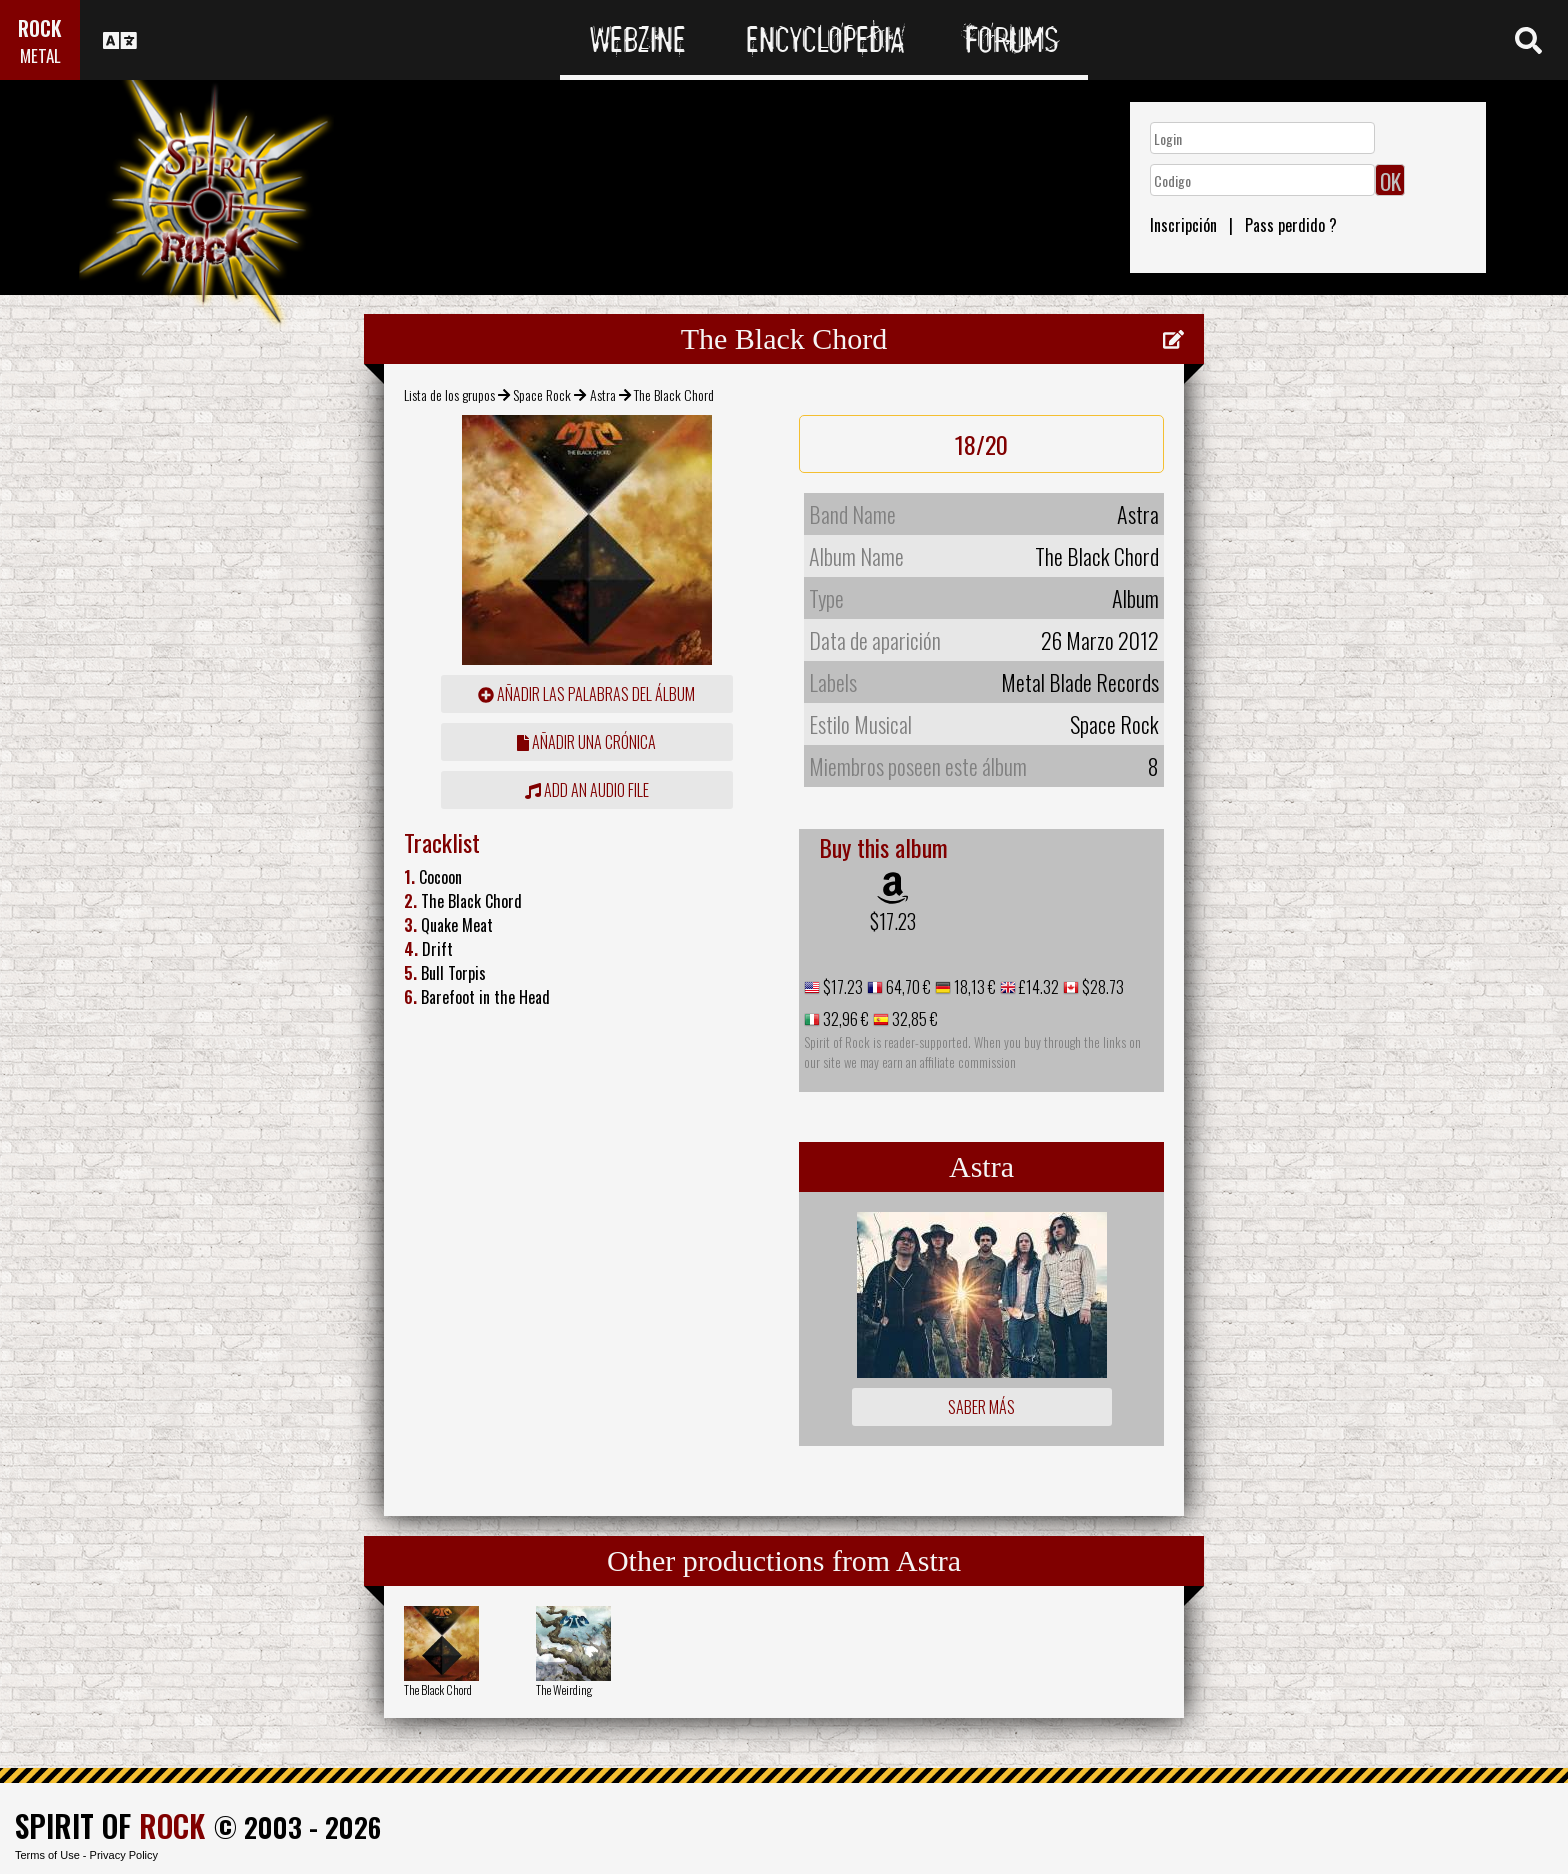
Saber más (981, 1407)
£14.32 (1037, 987)
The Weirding (564, 1689)
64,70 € (907, 987)
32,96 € (844, 1019)
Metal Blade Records (1080, 682)
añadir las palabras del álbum (586, 694)
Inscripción (1183, 225)
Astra (603, 394)
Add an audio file (587, 790)
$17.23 (893, 921)
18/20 (981, 444)
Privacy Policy (124, 1855)
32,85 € (913, 1019)
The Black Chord (438, 1689)
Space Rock (542, 394)
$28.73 (1101, 987)
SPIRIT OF (110, 1825)
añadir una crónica (586, 742)
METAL (40, 55)
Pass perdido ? (1291, 225)
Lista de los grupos (449, 394)
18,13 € (973, 987)
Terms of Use (47, 1855)
